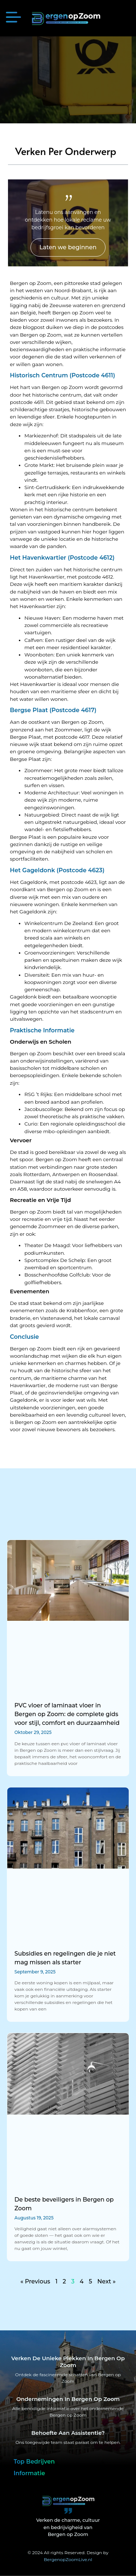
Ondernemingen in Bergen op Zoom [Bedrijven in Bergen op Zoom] (68, 2399)
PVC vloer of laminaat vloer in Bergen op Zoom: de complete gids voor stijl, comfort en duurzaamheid (67, 1714)
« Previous (35, 2281)
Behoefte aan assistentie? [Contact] (68, 2432)
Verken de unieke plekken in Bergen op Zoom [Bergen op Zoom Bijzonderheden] (68, 2362)
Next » (106, 2281)
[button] (13, 18)
